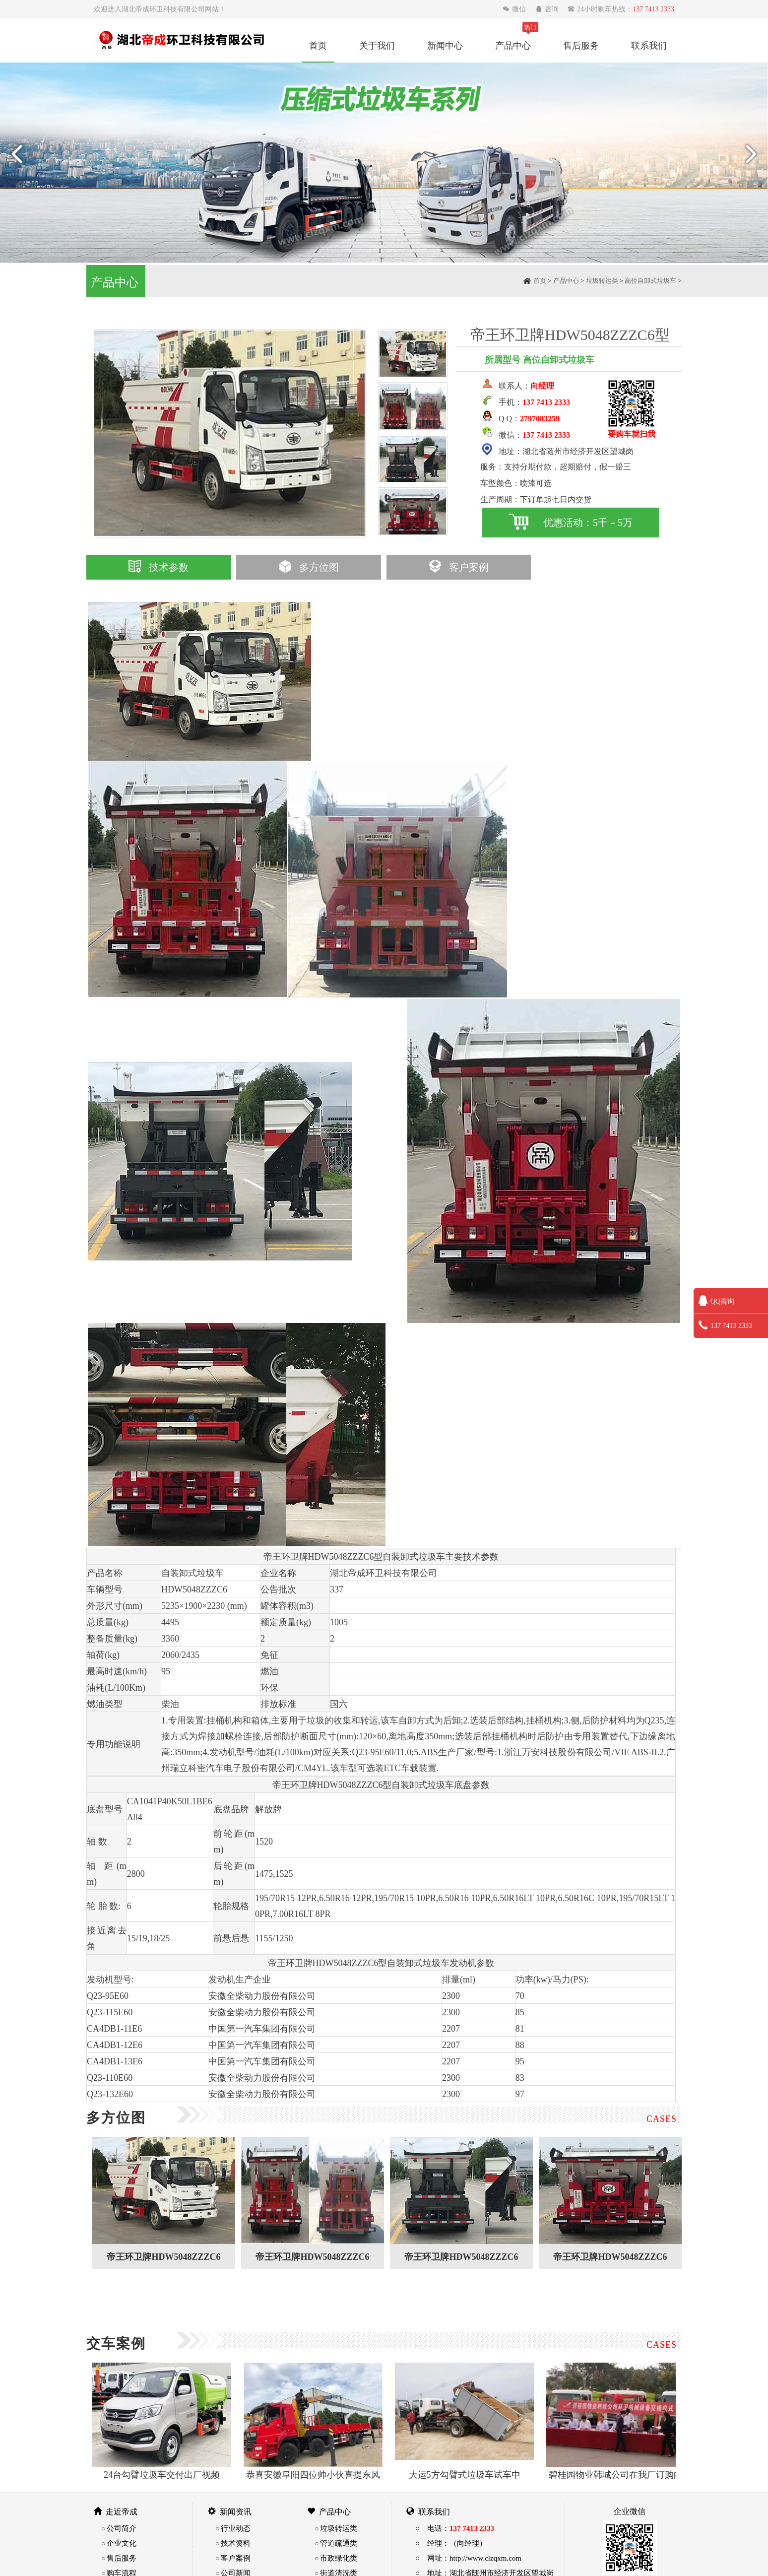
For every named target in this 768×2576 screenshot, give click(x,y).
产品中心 (513, 45)
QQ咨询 (716, 1301)
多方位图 (309, 567)
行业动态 (236, 2528)
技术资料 (236, 2543)
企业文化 (121, 2543)
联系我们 (649, 45)
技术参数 (158, 567)
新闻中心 (445, 45)
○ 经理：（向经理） (451, 2543)
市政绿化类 (338, 2558)
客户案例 (459, 567)
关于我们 (377, 45)
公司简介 (121, 2528)
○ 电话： (454, 2528)
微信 (515, 8)
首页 (318, 45)
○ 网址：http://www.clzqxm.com (468, 2558)
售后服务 (581, 45)
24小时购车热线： (621, 8)
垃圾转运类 (602, 280)
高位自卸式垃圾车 (650, 280)
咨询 (548, 8)
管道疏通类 (338, 2543)
